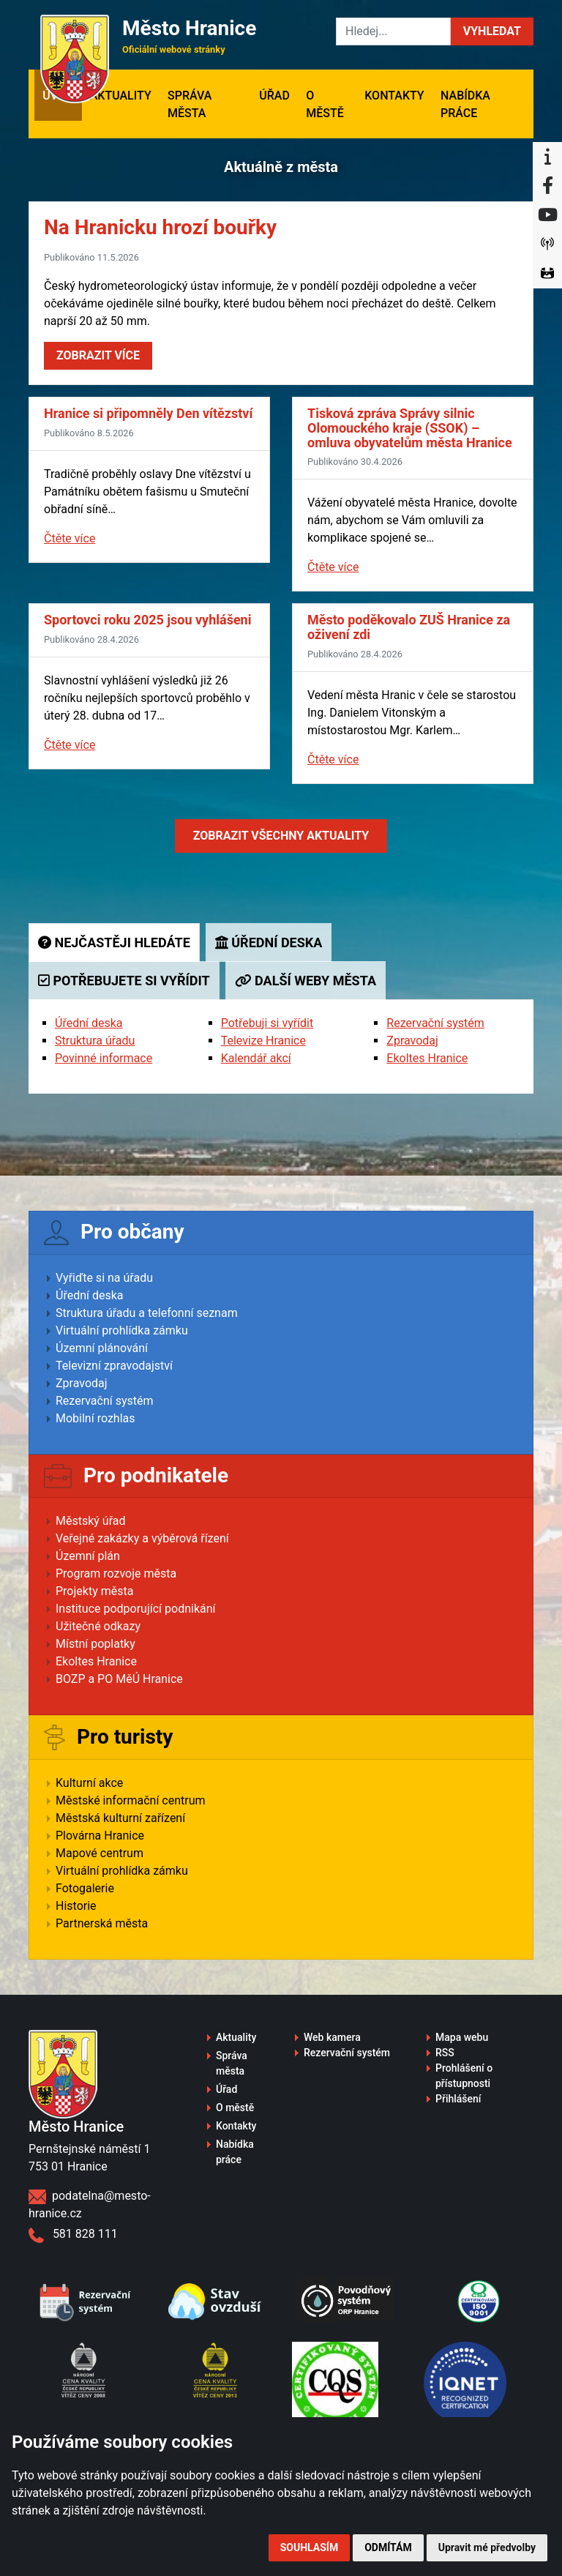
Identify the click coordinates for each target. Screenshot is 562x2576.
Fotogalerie (85, 1888)
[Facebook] (547, 186)
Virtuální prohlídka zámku (122, 1330)
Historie (76, 1906)
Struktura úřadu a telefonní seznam (147, 1313)
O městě (325, 104)
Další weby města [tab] (305, 980)
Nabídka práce (465, 104)
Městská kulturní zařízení (120, 1818)
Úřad (274, 95)
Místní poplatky (95, 1644)
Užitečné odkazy (98, 1626)
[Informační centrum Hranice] (547, 156)
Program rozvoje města (116, 1573)
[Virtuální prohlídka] (547, 273)
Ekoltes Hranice (427, 1058)
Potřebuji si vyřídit (267, 1023)
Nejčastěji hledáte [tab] (114, 942)
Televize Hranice (263, 1041)
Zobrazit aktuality (281, 836)
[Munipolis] (547, 244)
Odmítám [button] (388, 2547)
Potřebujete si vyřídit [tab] (124, 980)
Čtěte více (69, 538)
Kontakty (394, 95)
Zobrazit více (98, 355)
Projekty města (94, 1591)
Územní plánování (102, 1348)
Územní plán (88, 1556)
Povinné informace (103, 1058)
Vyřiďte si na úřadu (104, 1278)
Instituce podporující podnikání (136, 1609)
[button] (492, 31)
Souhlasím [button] (309, 2547)
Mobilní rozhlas (95, 1418)
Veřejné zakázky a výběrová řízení (142, 1538)
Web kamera (332, 2037)
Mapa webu (461, 2037)
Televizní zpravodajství (114, 1366)
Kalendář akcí (256, 1058)
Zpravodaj (412, 1041)
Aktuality (120, 95)
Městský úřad (91, 1521)
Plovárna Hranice (100, 1836)
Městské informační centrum (131, 1800)
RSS (444, 2052)
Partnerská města (102, 1923)
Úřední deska (89, 1023)
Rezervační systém (435, 1023)
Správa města (189, 104)
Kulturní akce (89, 1783)
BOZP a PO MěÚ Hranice (119, 1679)
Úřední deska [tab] (269, 942)
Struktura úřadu (95, 1041)
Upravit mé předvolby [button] (487, 2547)
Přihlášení (458, 2099)
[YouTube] (547, 215)
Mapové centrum (99, 1853)
